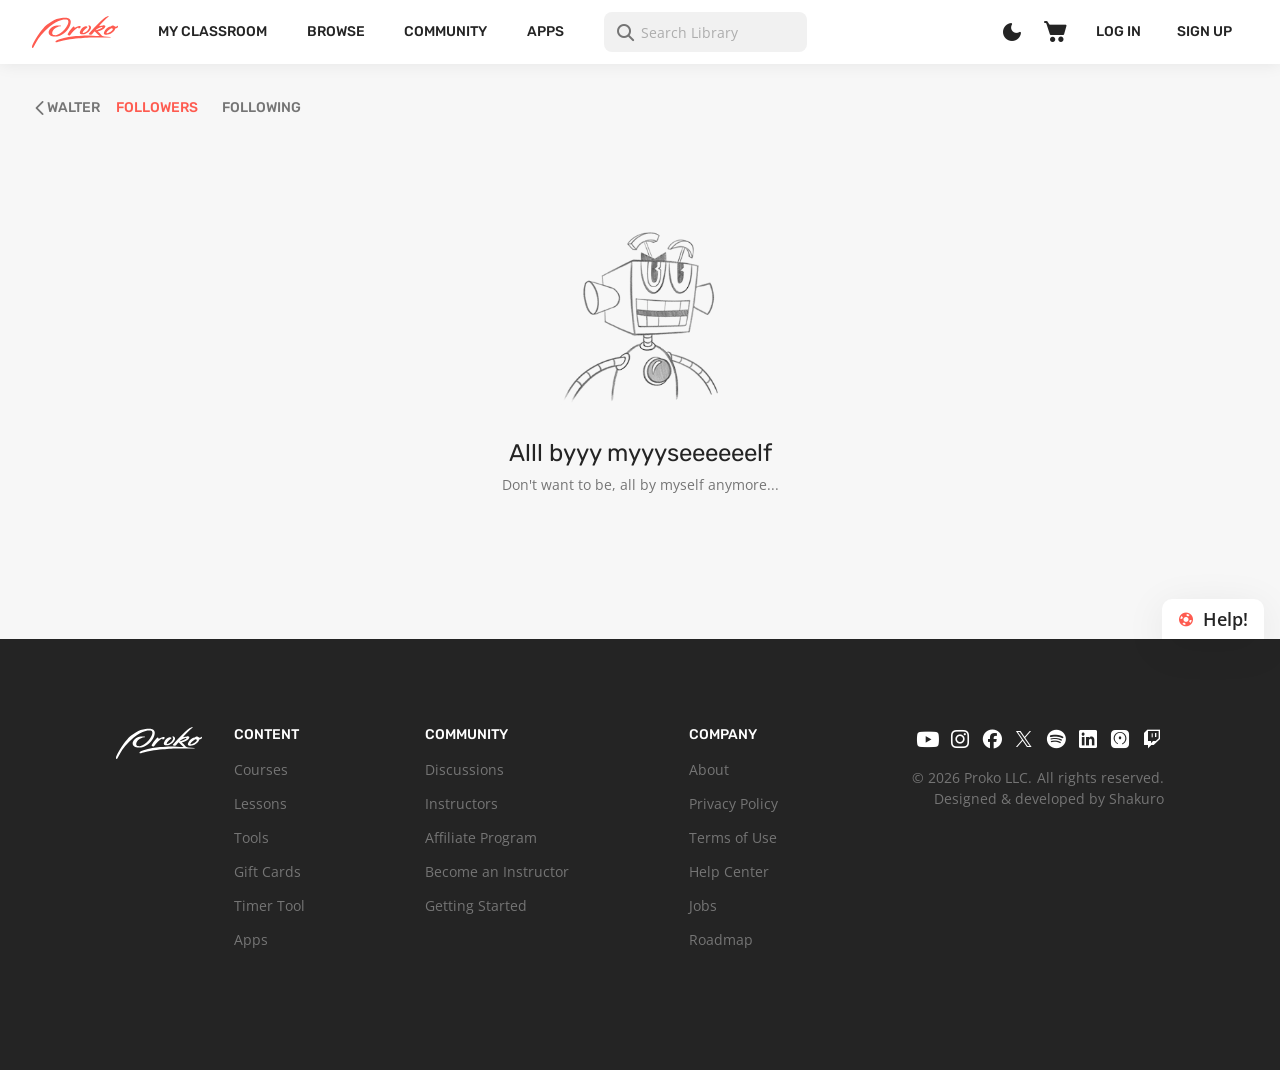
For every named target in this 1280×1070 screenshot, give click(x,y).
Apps (545, 31)
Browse (336, 31)
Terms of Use (733, 837)
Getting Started (476, 905)
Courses (261, 769)
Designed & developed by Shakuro (1049, 798)
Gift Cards (267, 871)
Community (445, 31)
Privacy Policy (733, 803)
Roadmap (721, 939)
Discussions (464, 769)
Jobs (703, 905)
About (709, 769)
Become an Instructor (497, 871)
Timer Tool (269, 905)
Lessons (260, 803)
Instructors (461, 803)
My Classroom (212, 31)
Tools (251, 837)
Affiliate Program (481, 837)
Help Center (729, 871)
